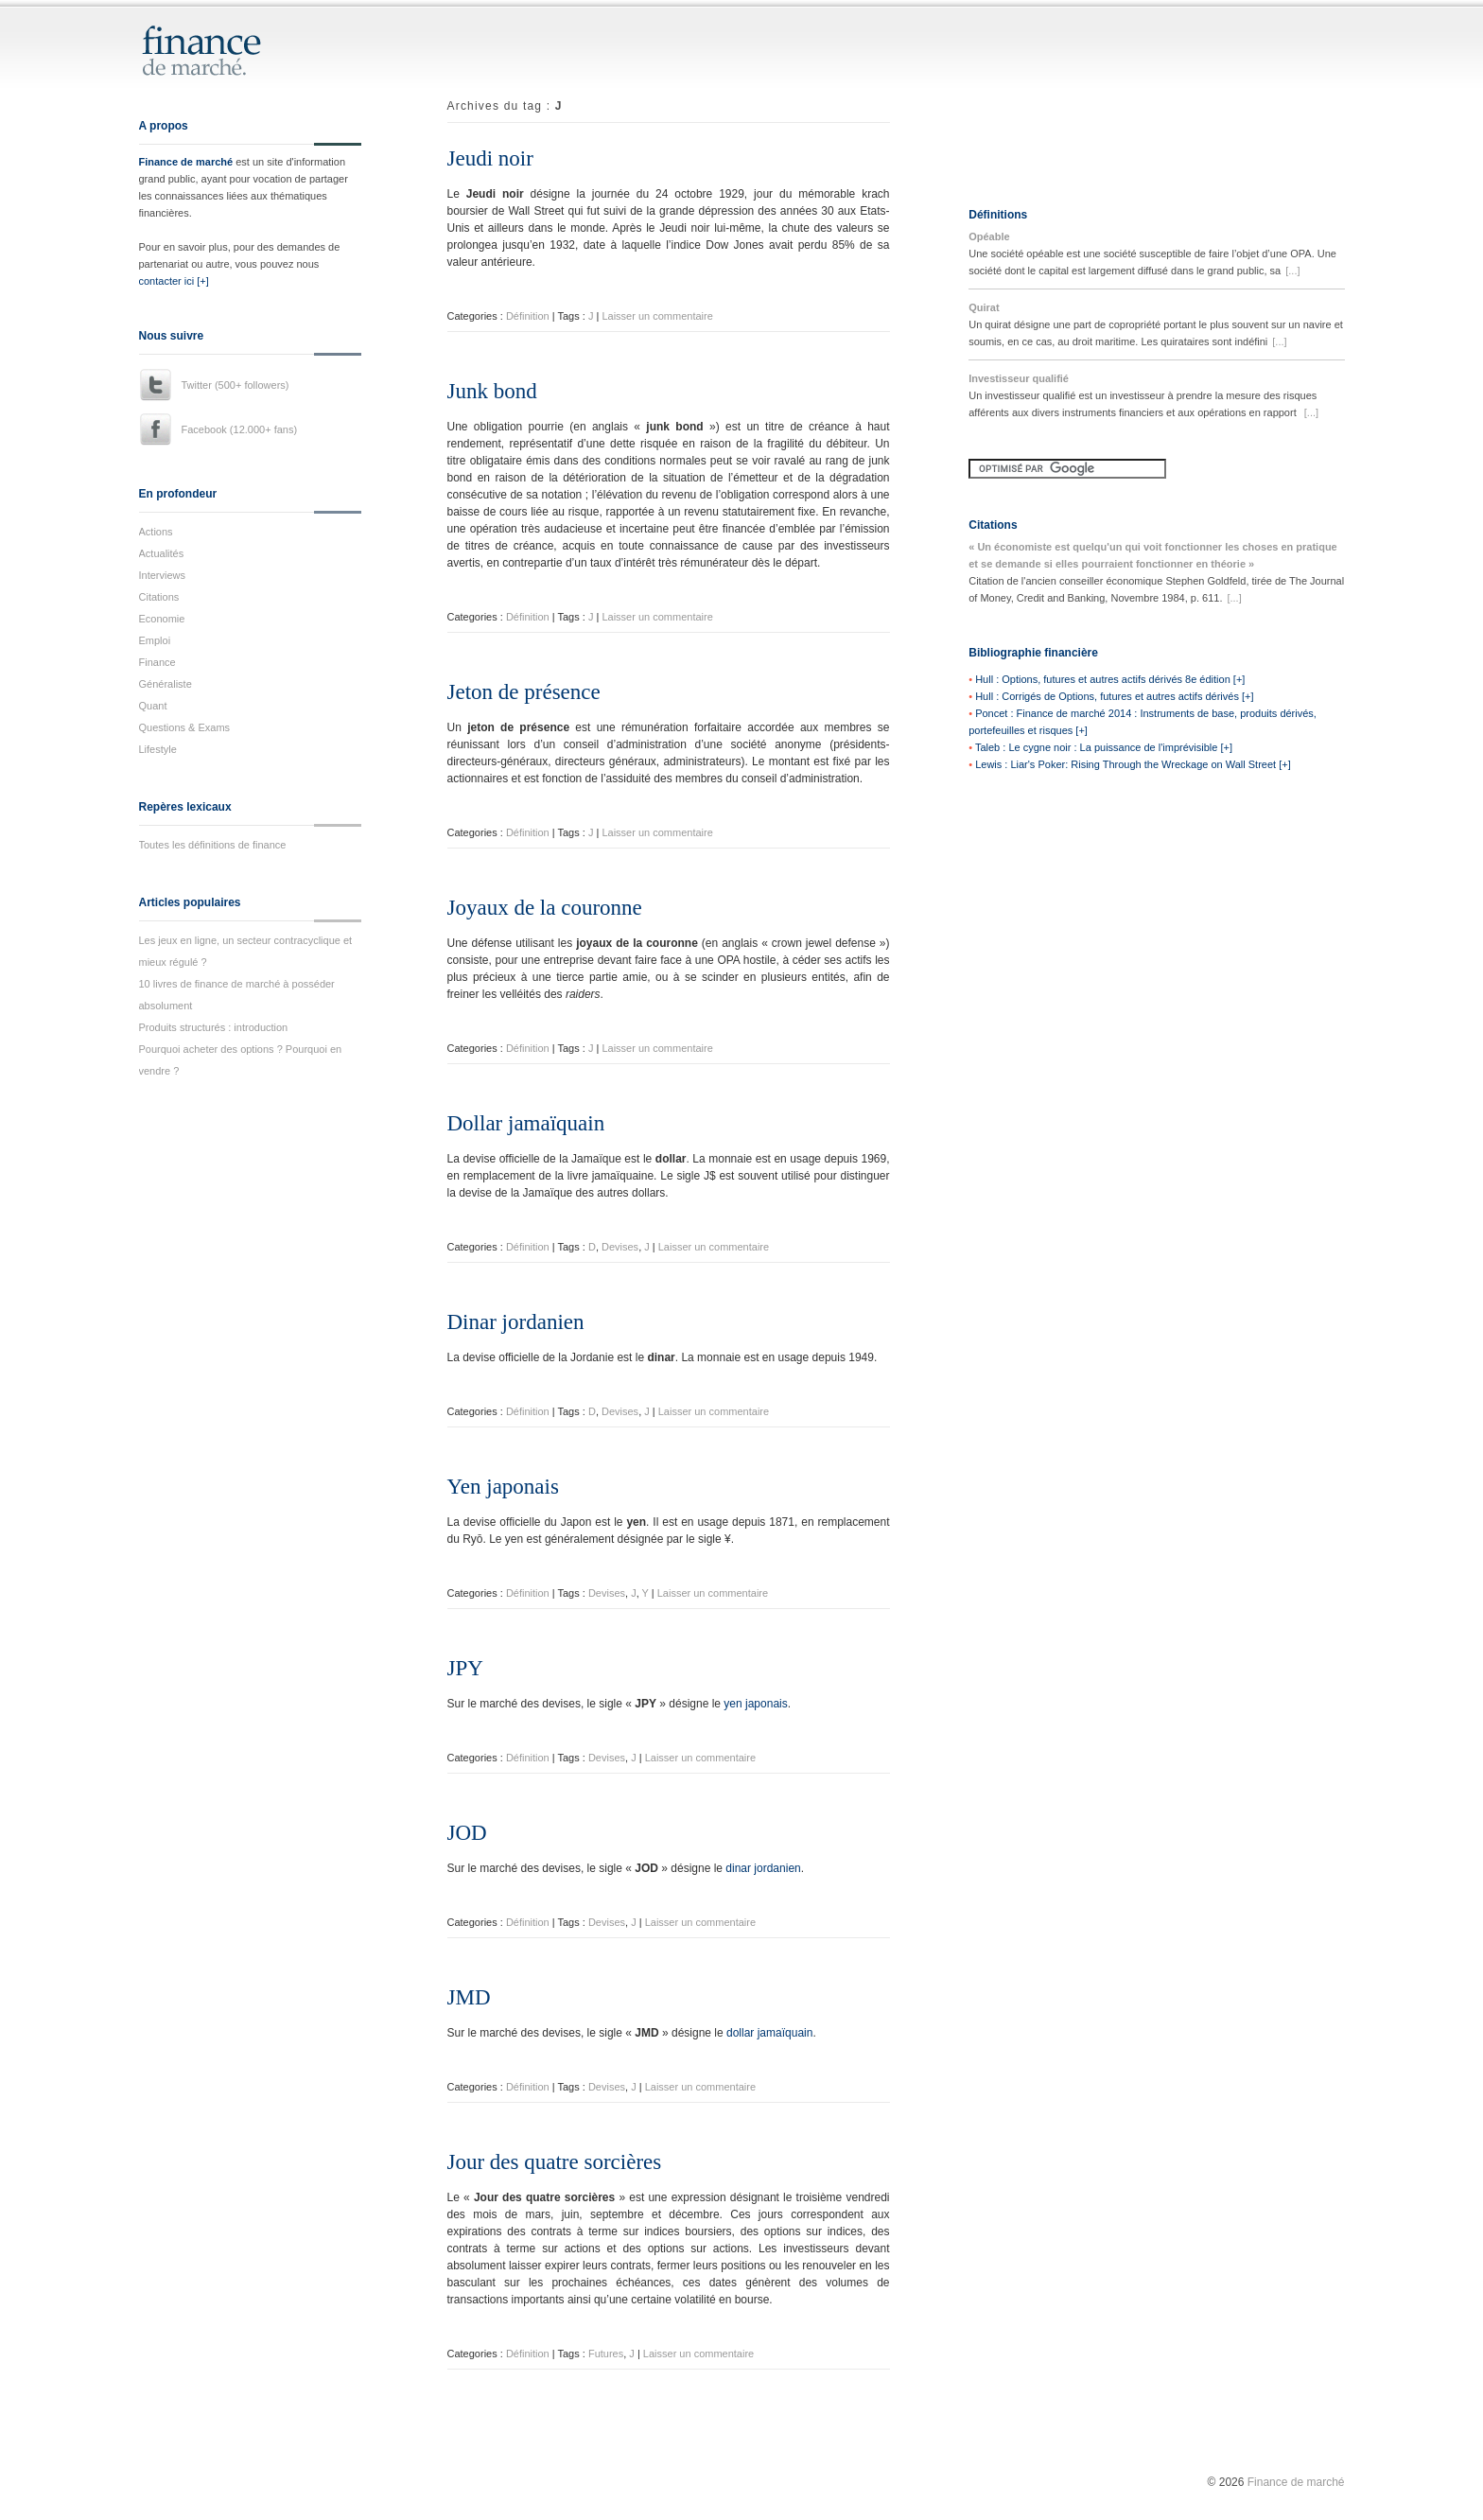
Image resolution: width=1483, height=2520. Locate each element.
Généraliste (165, 684)
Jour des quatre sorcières (554, 2162)
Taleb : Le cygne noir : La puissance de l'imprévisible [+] (1103, 747)
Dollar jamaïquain (526, 1123)
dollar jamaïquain (769, 2032)
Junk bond (492, 391)
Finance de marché (186, 161)
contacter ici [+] (174, 281)
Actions (156, 531)
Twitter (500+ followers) (235, 385)
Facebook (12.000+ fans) (240, 429)
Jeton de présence (524, 692)
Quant (153, 705)
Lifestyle (158, 749)
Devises (620, 1246)
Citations (159, 597)
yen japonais (755, 1703)
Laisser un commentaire (657, 316)
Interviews (162, 575)
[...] (1292, 270)
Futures (605, 2353)
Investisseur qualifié (1018, 378)
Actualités (161, 553)
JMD (469, 1997)
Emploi (155, 640)
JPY (465, 1668)
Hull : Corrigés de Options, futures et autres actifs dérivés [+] (1114, 696)
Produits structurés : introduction (213, 1027)
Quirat (983, 307)
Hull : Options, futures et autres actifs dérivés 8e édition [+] (1110, 679)
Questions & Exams (185, 727)
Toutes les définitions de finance (213, 844)
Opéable (988, 236)
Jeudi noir (490, 158)
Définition (528, 316)
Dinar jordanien (515, 1322)
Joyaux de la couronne (544, 907)
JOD (467, 1833)
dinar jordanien (762, 1868)
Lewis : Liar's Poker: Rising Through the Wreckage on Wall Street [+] (1133, 764)
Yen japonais (503, 1486)
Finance (157, 662)
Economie (162, 618)
